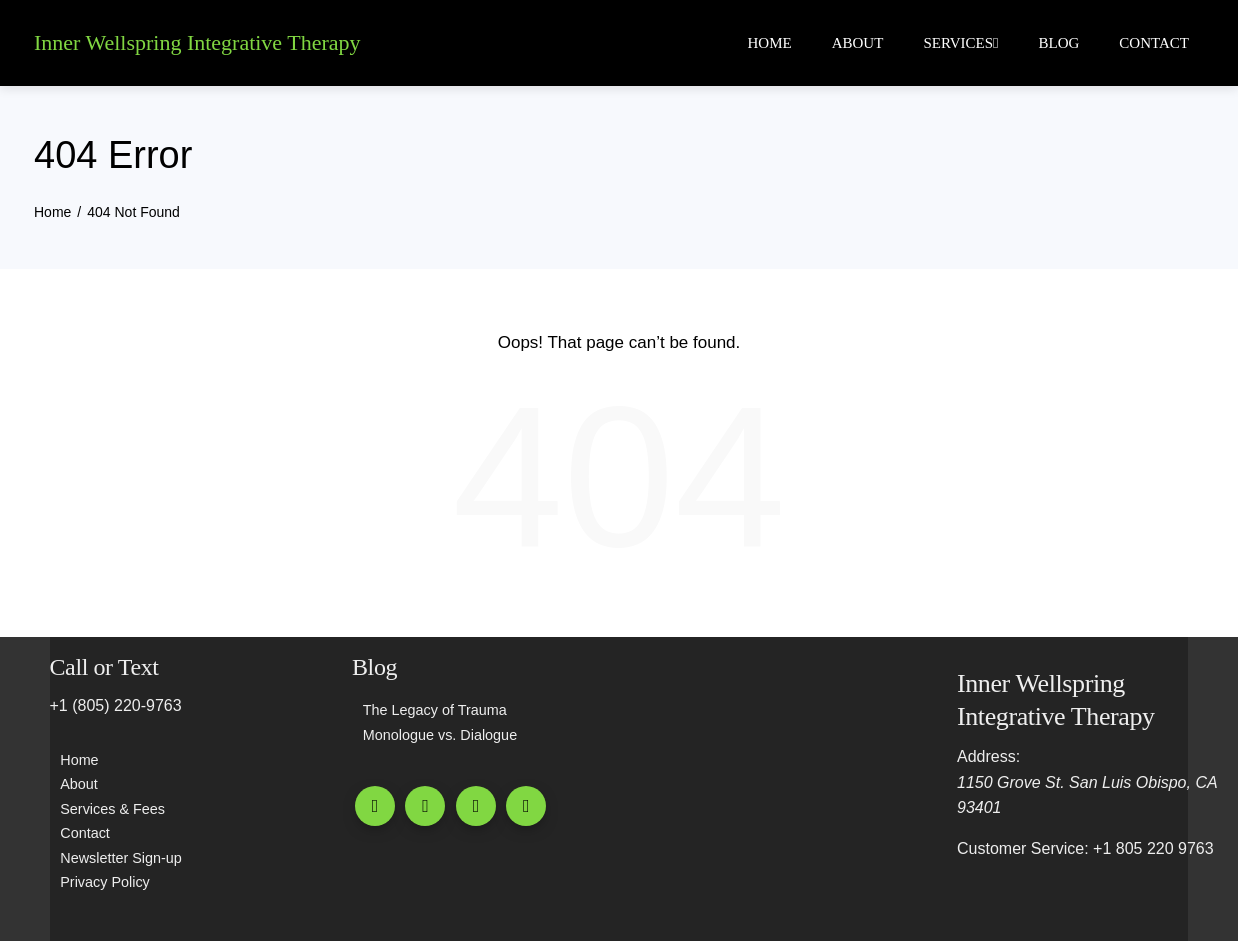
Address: (988, 755)
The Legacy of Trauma (435, 709)
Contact (1154, 43)
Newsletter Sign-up (121, 857)
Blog (1059, 43)
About (858, 43)
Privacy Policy (105, 881)
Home (770, 43)
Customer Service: (1023, 847)
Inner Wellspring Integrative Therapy (197, 42)
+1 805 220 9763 (1153, 847)
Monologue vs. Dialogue (440, 734)
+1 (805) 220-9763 (116, 704)
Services (960, 43)
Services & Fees (112, 808)
